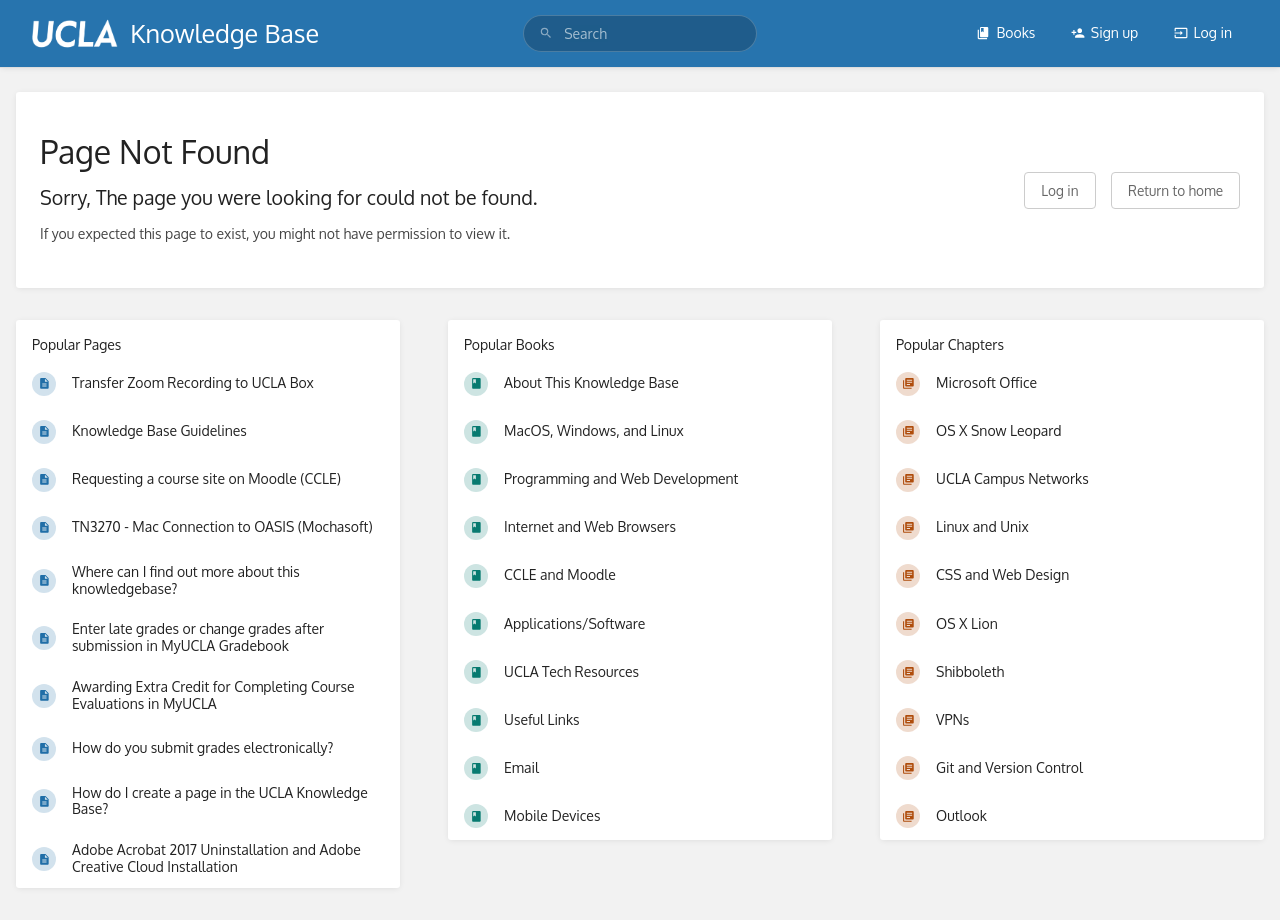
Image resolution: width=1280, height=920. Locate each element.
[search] (640, 33)
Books (1005, 32)
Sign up (1104, 32)
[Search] (546, 33)
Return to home (1175, 190)
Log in (1203, 32)
